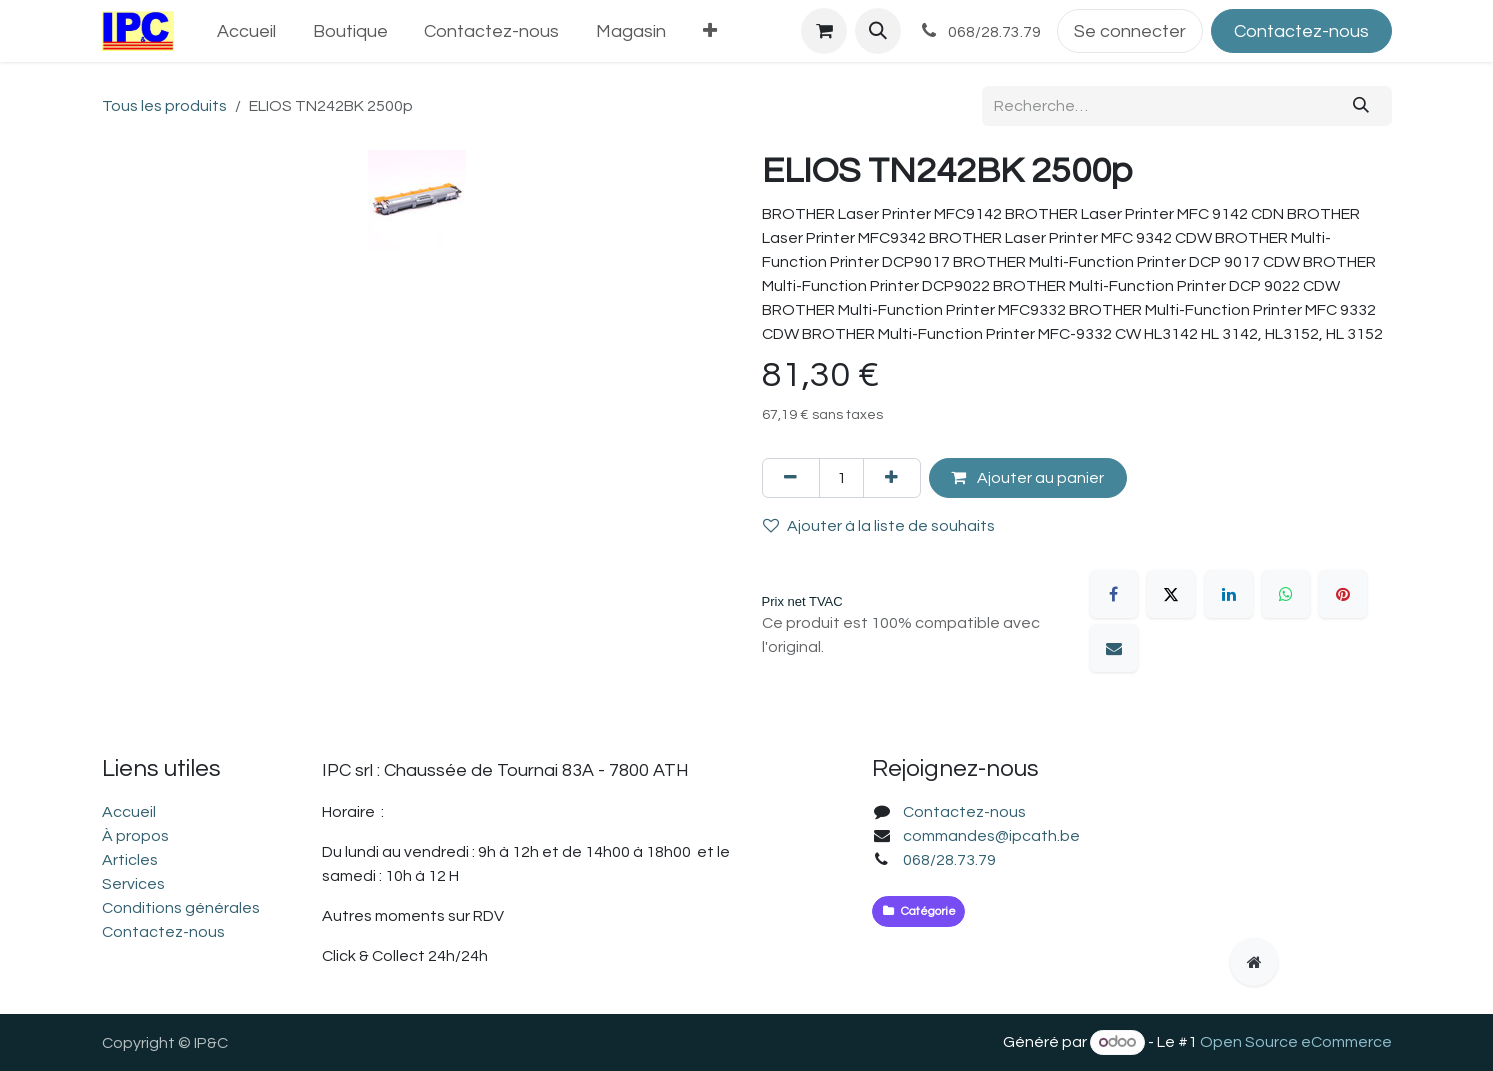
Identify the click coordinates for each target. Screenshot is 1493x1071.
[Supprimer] (791, 478)
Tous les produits (164, 106)
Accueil (129, 812)
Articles (130, 860)
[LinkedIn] (1229, 594)
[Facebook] (1114, 594)
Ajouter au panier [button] (1027, 477)
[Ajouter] (892, 478)
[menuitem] (246, 31)
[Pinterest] (1343, 594)
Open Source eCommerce (1296, 1042)
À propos (135, 836)
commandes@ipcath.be (991, 836)
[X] (1171, 594)
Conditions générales (181, 908)
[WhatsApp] (1286, 594)
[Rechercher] (1360, 106)
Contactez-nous (1301, 31)
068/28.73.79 (949, 860)
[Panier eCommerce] (824, 31)
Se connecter (1130, 31)
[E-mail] (1114, 648)
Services (133, 884)
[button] (878, 31)
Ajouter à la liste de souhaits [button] (879, 525)
